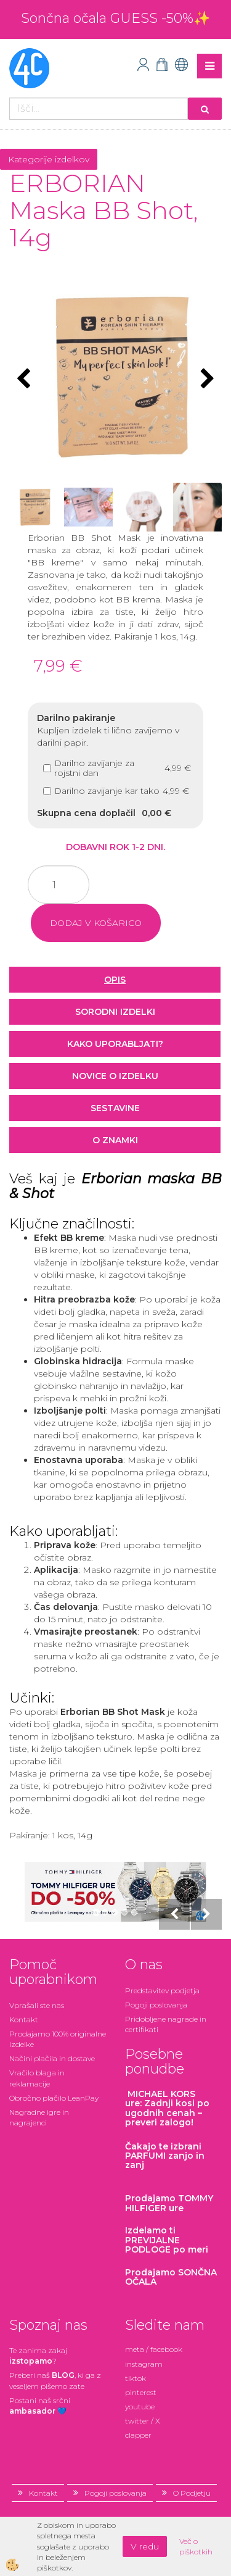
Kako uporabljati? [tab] (115, 1043)
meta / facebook (153, 2349)
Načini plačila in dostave (52, 2058)
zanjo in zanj (165, 2156)
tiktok (135, 2378)
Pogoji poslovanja (156, 2004)
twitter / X (142, 2420)
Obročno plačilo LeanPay (54, 2098)
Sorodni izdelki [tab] (115, 1011)
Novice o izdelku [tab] (115, 1076)
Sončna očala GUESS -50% (107, 18)
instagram (144, 2364)
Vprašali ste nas (36, 2005)
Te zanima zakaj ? (38, 2356)
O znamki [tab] (115, 1140)
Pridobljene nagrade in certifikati (165, 2024)
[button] (206, 379)
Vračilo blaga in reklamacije (37, 2078)
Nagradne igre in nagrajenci (39, 2117)
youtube (140, 2406)
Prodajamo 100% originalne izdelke (57, 2039)
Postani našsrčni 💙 (39, 2406)
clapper (138, 2435)
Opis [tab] (115, 979)
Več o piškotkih (196, 2546)
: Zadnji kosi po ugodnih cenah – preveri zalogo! (167, 2108)
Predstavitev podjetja (162, 1990)
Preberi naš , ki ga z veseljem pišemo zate (55, 2380)
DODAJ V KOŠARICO (96, 922)
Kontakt (23, 2019)
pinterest (140, 2392)
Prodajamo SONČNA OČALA (171, 2277)
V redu (145, 2546)
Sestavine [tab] (115, 1108)
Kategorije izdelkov (48, 159)
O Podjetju (192, 2493)
